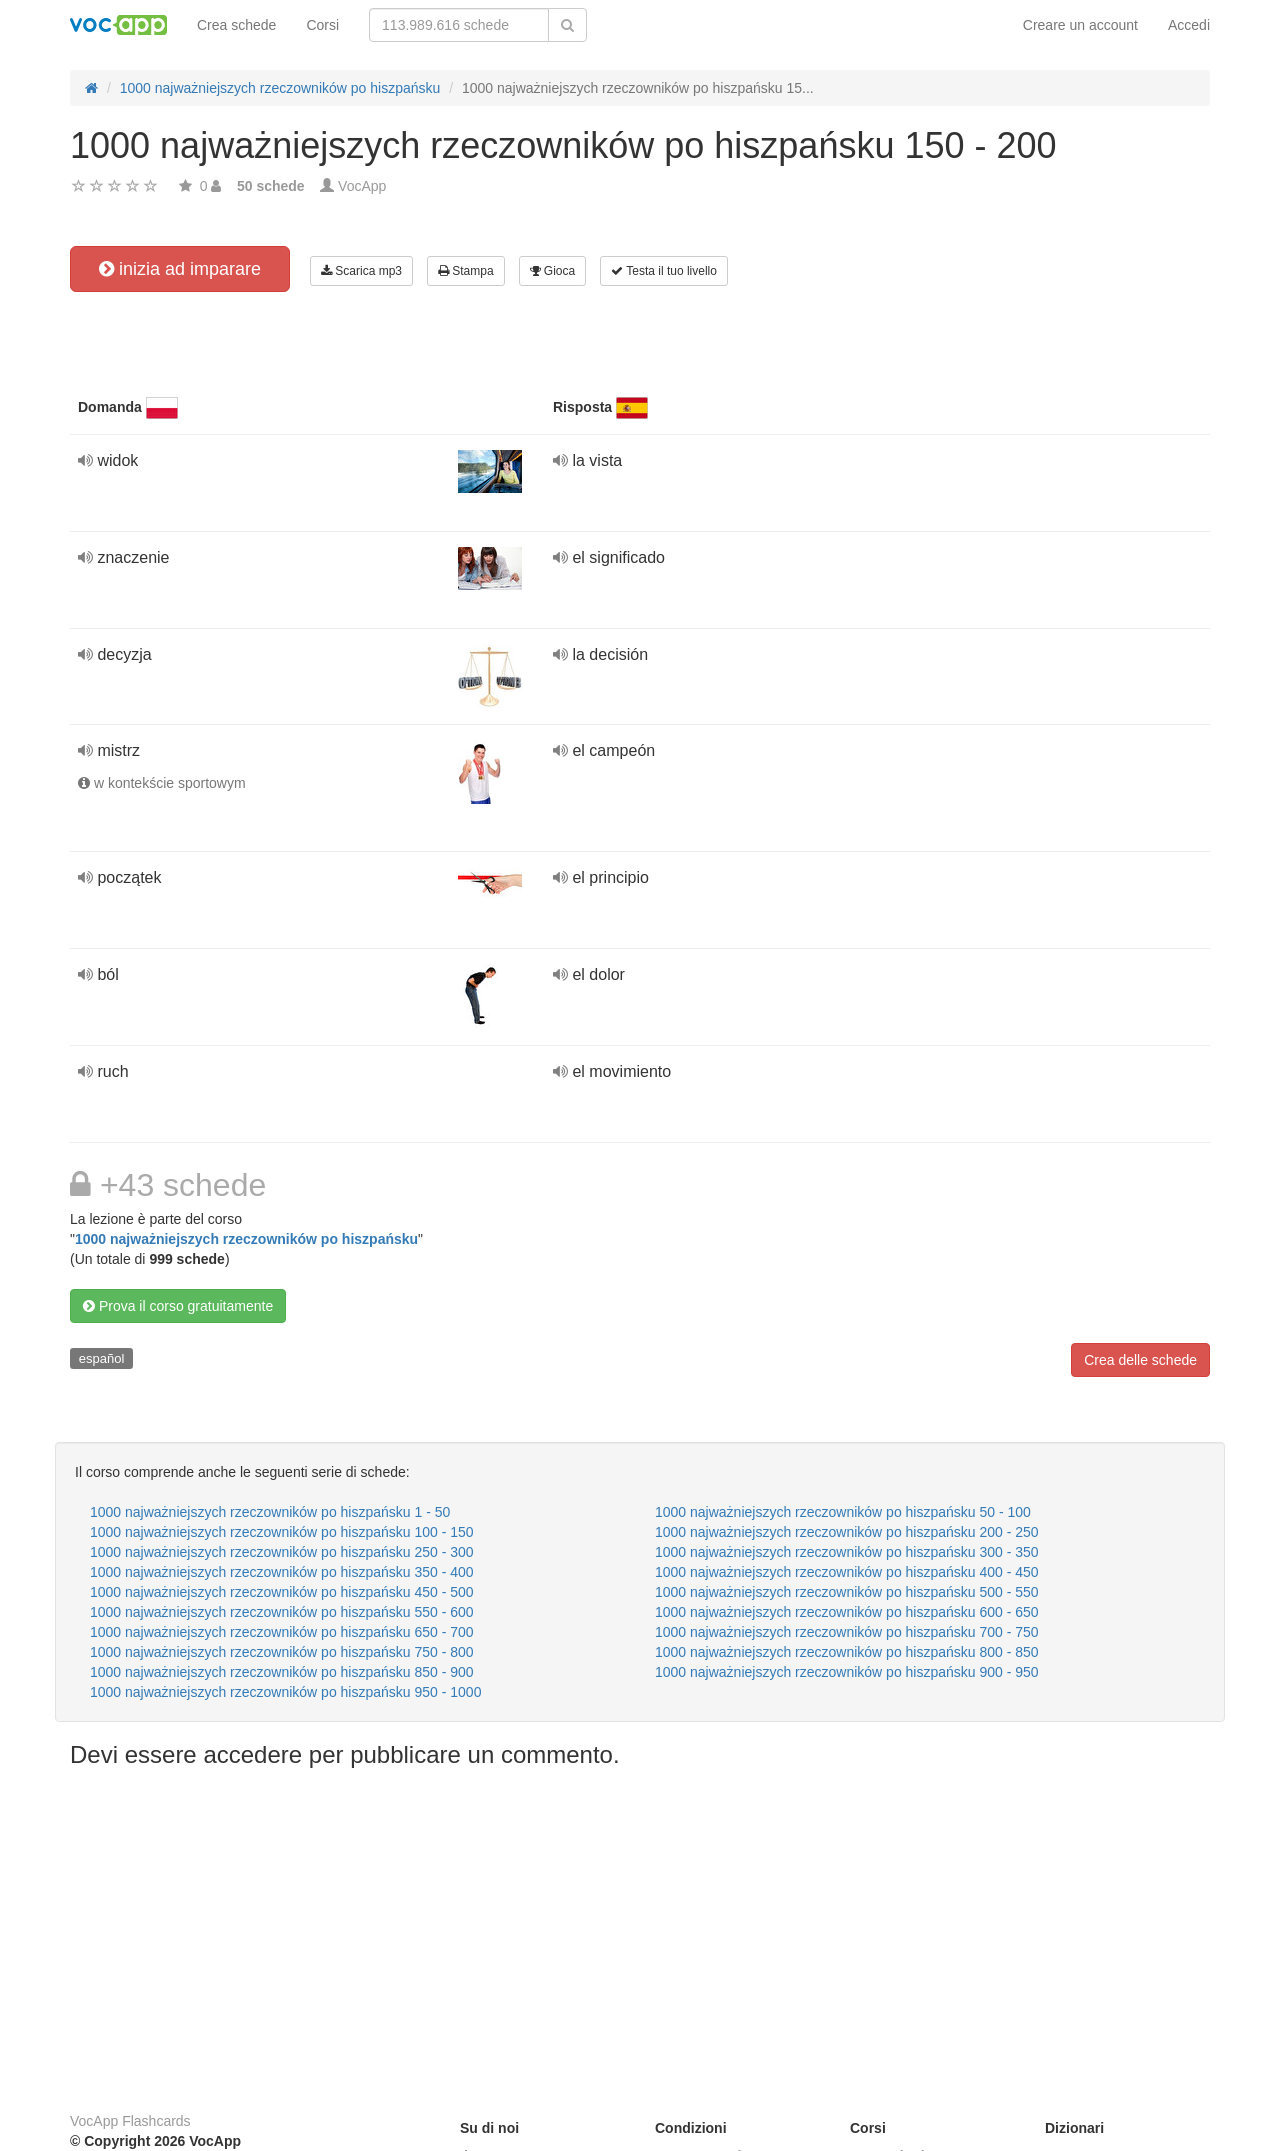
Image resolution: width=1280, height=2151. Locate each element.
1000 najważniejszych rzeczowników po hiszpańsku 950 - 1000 (285, 1692)
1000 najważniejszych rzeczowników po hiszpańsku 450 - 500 (282, 1592)
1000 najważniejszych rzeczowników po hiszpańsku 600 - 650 (847, 1612)
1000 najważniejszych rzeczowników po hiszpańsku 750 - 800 (282, 1652)
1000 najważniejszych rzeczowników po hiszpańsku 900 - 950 (847, 1672)
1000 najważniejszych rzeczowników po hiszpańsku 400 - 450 (847, 1572)
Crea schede (236, 25)
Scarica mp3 (361, 271)
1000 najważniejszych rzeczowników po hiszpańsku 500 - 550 (847, 1592)
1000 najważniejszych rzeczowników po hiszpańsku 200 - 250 (847, 1532)
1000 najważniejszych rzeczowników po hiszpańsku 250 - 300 (282, 1552)
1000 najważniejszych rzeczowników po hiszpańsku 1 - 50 (270, 1512)
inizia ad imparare (180, 269)
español (102, 1358)
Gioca (553, 271)
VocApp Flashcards (130, 2121)
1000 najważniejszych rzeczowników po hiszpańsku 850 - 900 (282, 1672)
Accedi (1189, 25)
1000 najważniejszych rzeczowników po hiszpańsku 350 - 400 (282, 1572)
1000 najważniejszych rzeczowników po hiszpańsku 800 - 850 (847, 1652)
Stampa (466, 271)
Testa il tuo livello (664, 271)
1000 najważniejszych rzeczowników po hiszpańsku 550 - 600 (282, 1612)
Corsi (322, 25)
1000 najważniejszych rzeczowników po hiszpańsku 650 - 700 (282, 1632)
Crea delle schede (1140, 1360)
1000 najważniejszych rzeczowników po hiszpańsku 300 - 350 (847, 1552)
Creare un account (1080, 25)
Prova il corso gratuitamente (178, 1306)
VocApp (362, 186)
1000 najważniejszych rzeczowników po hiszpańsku (246, 1239)
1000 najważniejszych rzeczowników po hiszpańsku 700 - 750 (847, 1632)
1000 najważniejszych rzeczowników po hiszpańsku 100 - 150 (282, 1532)
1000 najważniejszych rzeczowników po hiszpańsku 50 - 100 (843, 1512)
